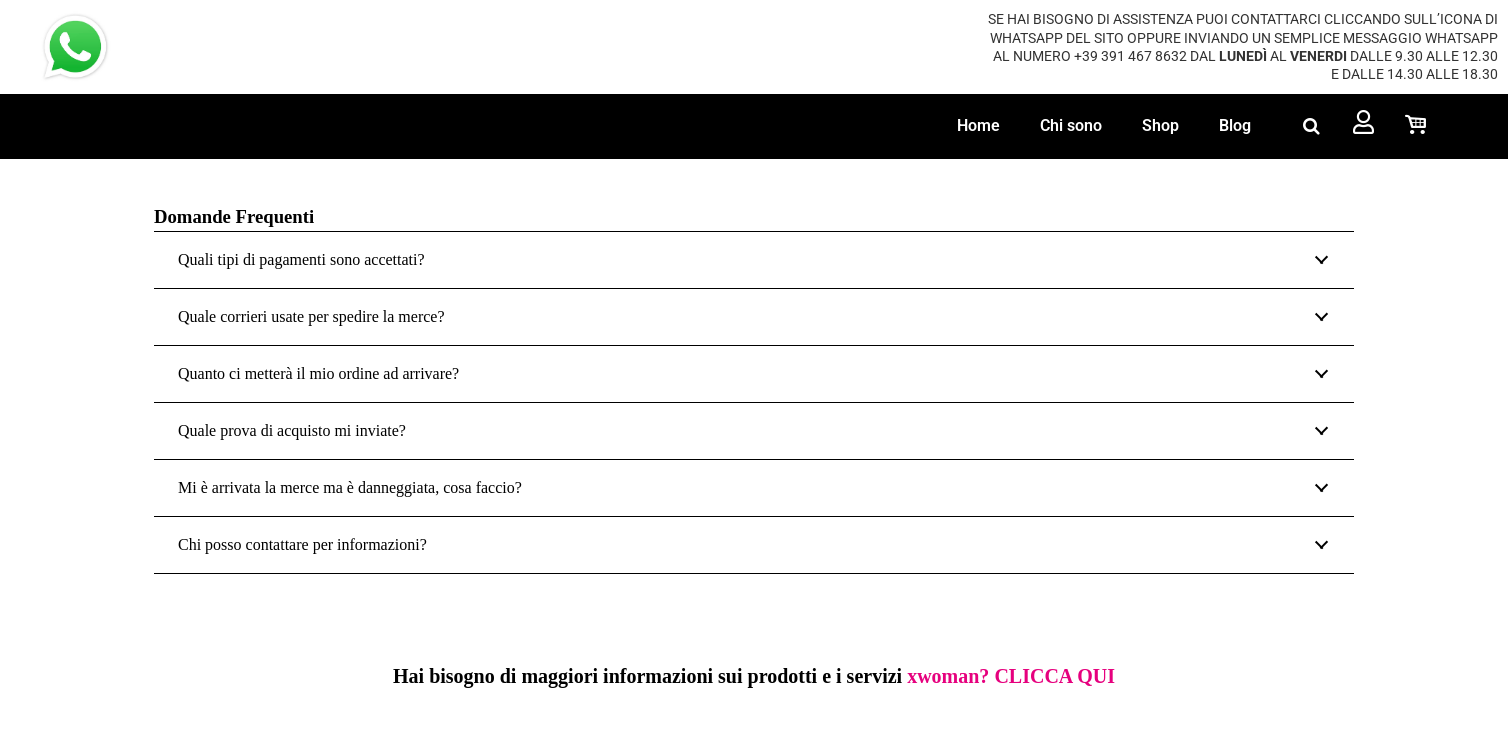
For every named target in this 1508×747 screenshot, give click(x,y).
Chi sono (1071, 125)
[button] (1311, 126)
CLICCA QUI (1054, 676)
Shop (1160, 125)
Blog (1235, 125)
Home (978, 125)
